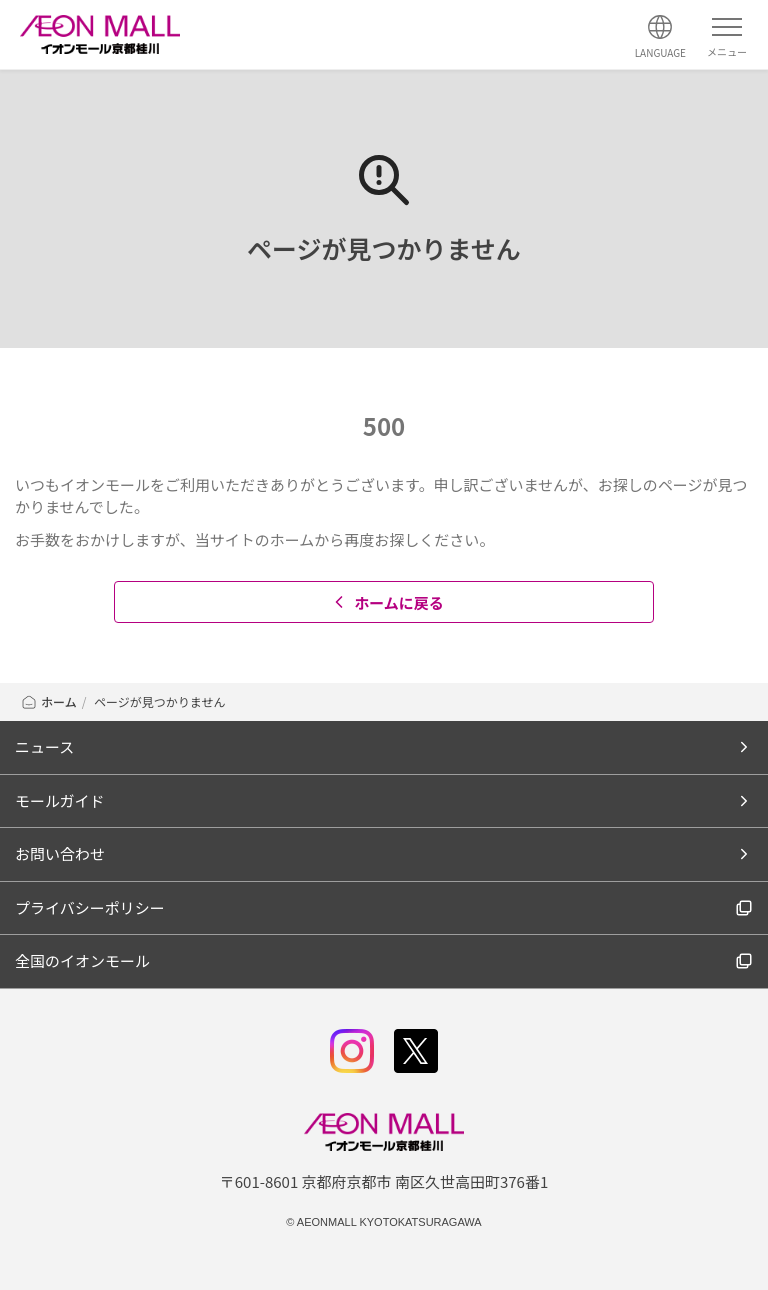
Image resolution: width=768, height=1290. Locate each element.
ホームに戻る (386, 602)
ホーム (48, 701)
